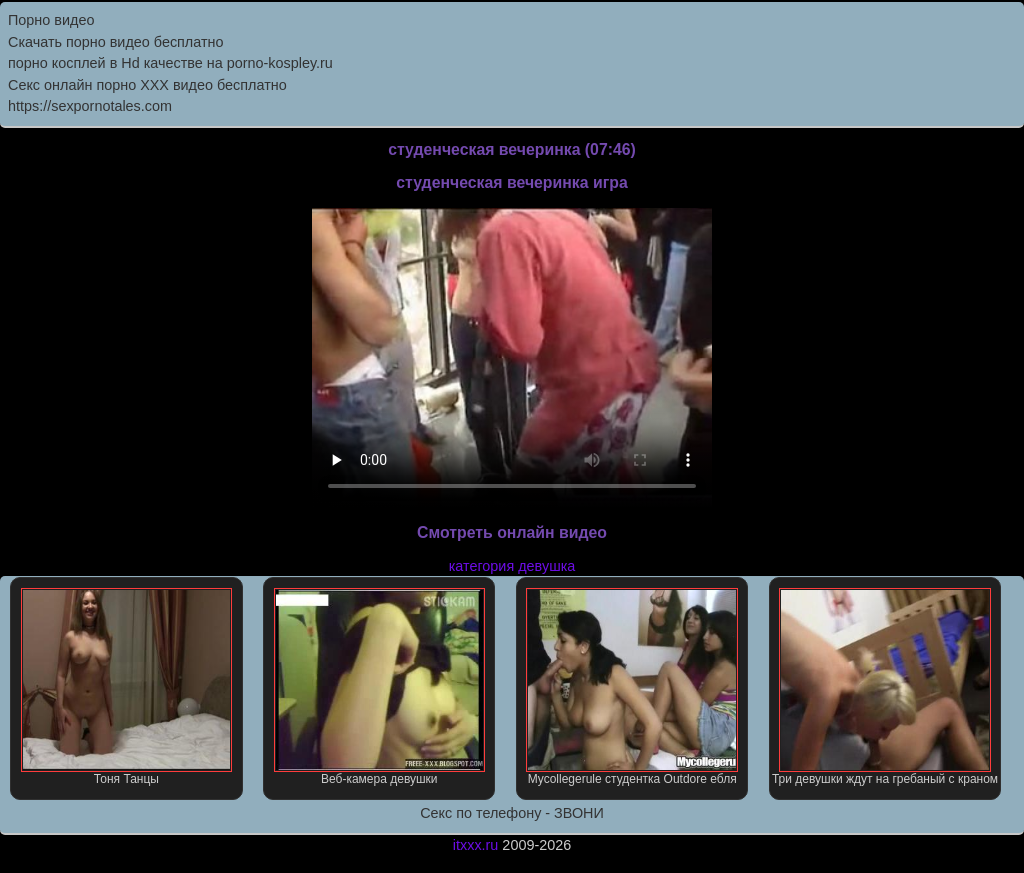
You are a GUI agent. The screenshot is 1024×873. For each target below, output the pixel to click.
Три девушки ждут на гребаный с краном (885, 687)
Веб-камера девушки (379, 687)
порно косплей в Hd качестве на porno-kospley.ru (170, 63)
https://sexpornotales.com (90, 106)
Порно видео (51, 20)
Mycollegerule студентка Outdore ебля (631, 687)
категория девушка (512, 566)
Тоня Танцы (126, 687)
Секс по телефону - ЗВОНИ (512, 813)
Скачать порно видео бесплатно (116, 42)
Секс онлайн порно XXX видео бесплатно (147, 85)
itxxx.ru (476, 845)
